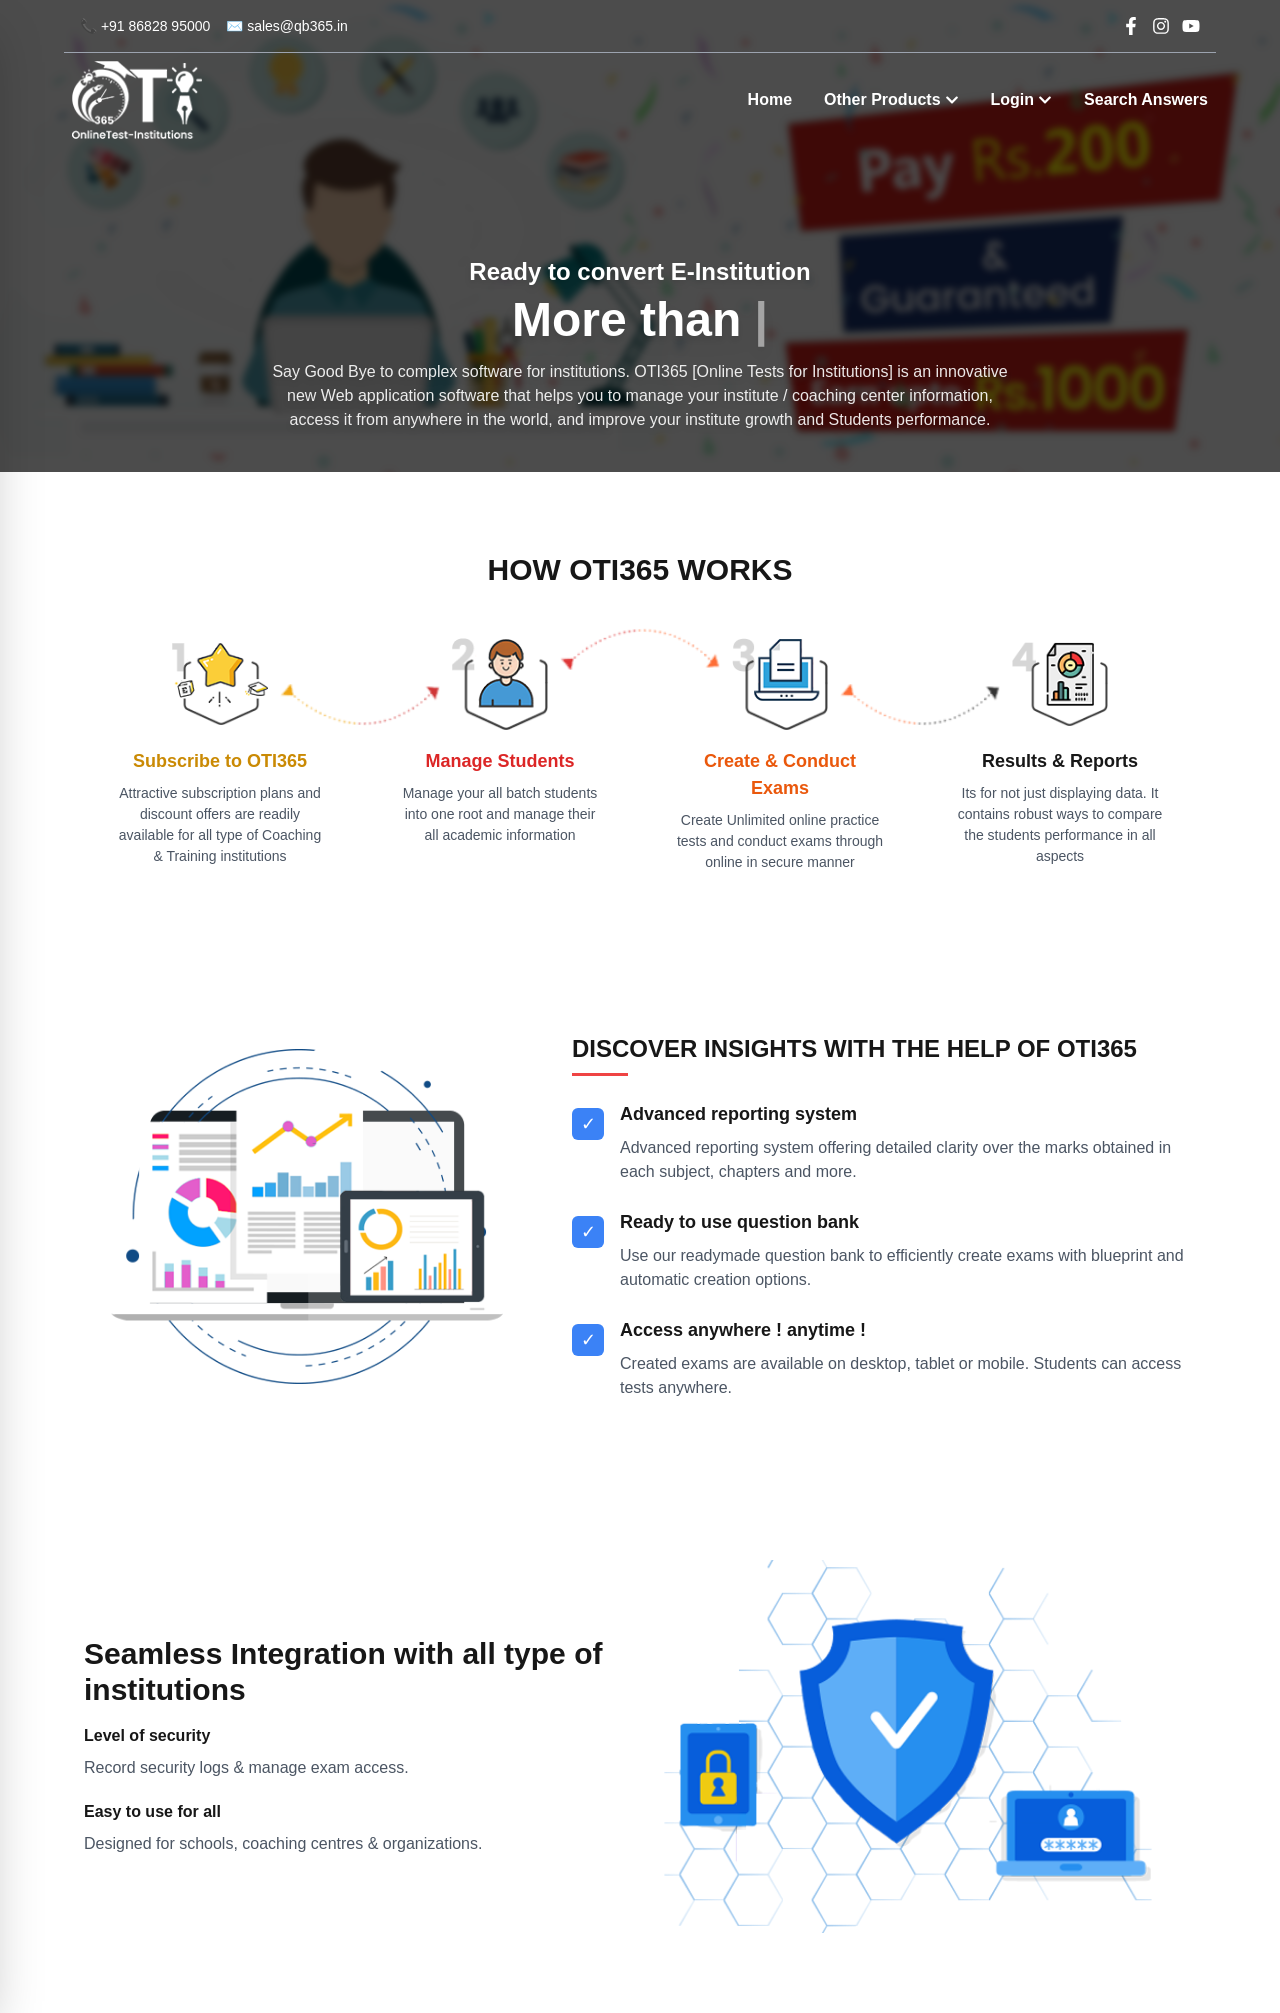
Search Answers (1146, 99)
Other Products (891, 99)
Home (770, 99)
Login (1022, 99)
